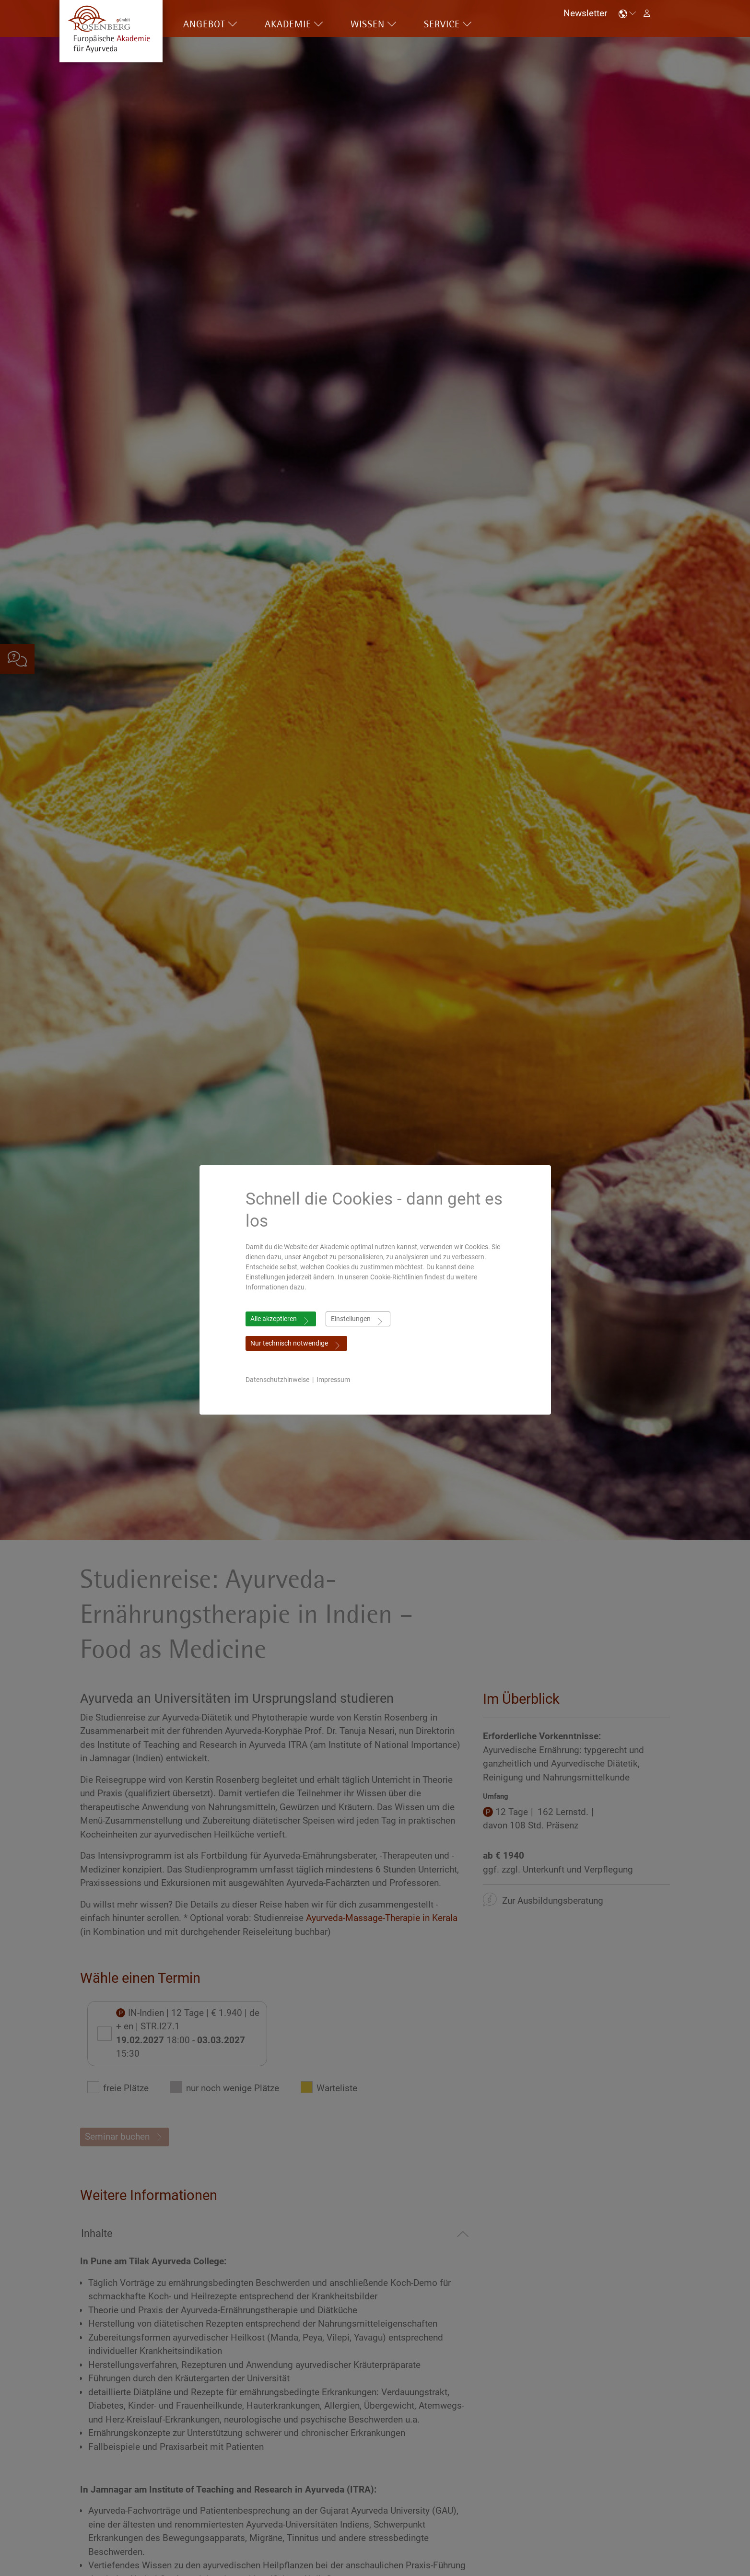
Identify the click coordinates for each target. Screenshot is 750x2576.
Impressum (333, 1379)
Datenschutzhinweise (277, 1379)
